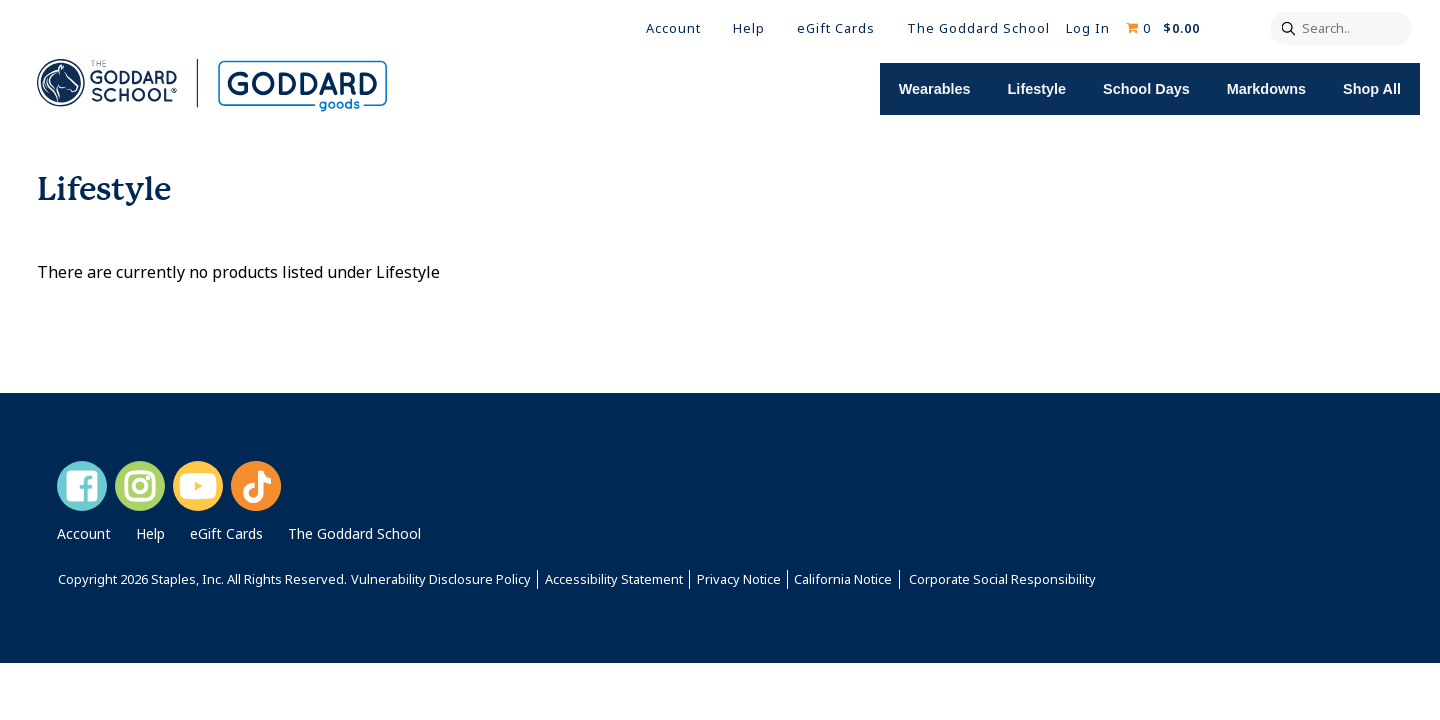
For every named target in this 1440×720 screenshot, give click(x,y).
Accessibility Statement (614, 579)
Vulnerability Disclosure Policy (441, 579)
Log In (1088, 28)
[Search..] (1340, 28)
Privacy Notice (739, 579)
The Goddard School (978, 28)
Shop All (1377, 88)
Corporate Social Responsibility (1002, 579)
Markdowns (1277, 88)
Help (749, 28)
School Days (1162, 88)
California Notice (843, 579)
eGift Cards (836, 28)
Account (673, 28)
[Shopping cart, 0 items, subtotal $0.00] (1163, 29)
